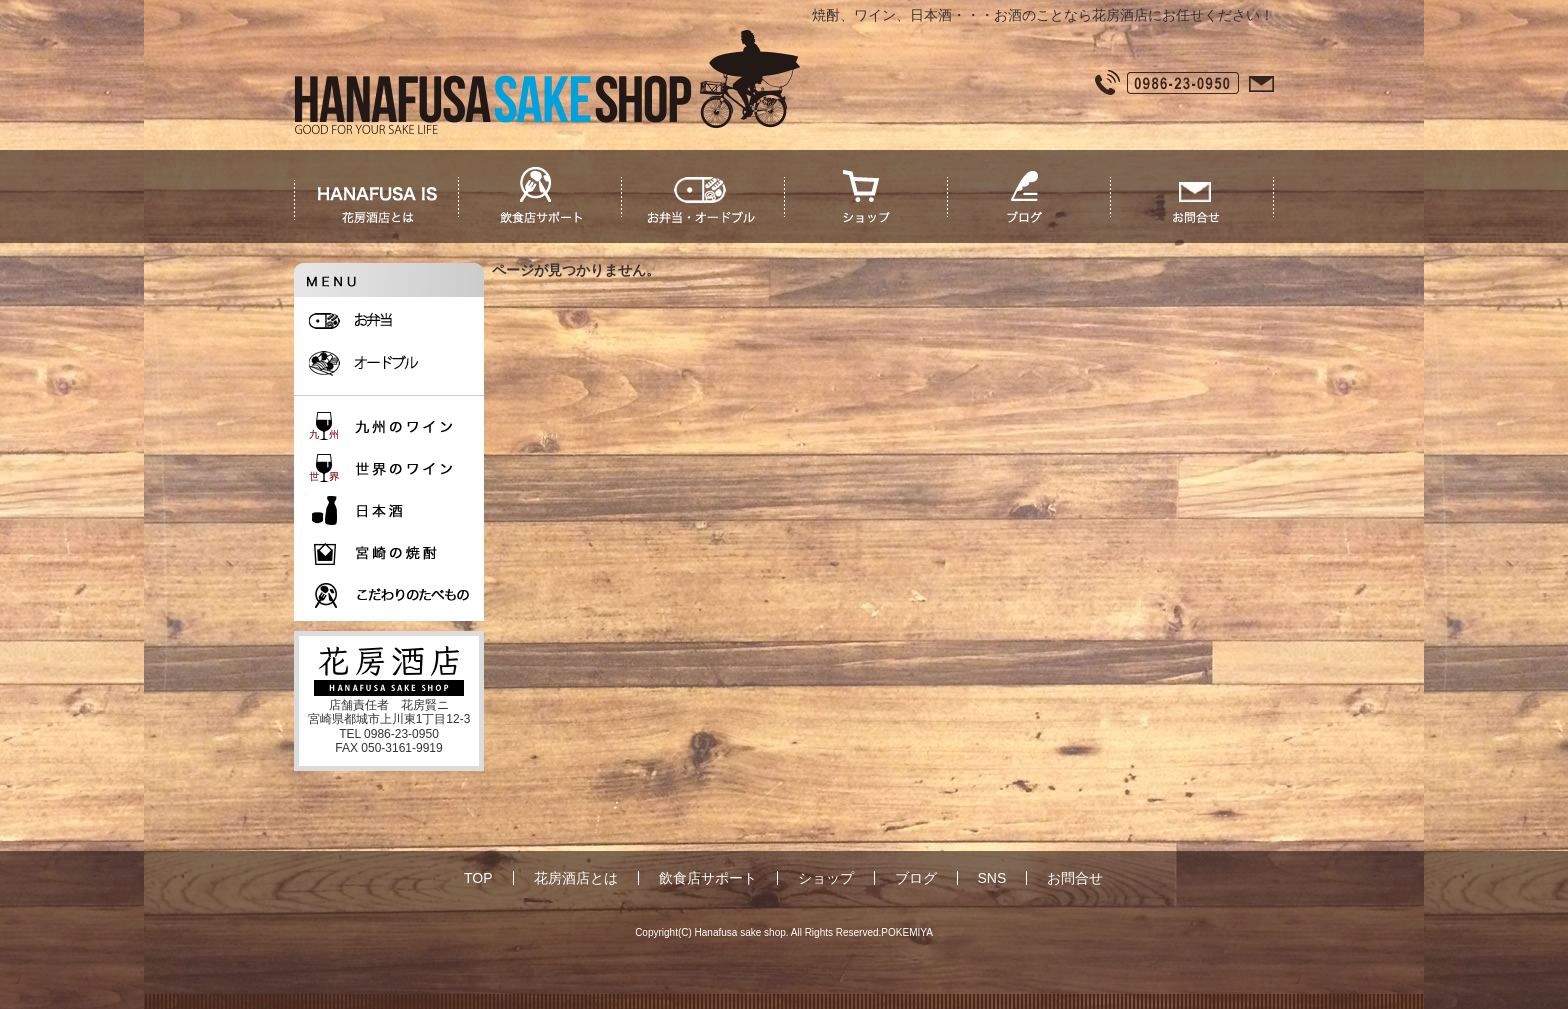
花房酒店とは (576, 878)
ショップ (826, 878)
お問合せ (1075, 878)
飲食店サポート (708, 878)
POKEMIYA (907, 932)
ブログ (916, 878)
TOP (478, 878)
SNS (992, 878)
